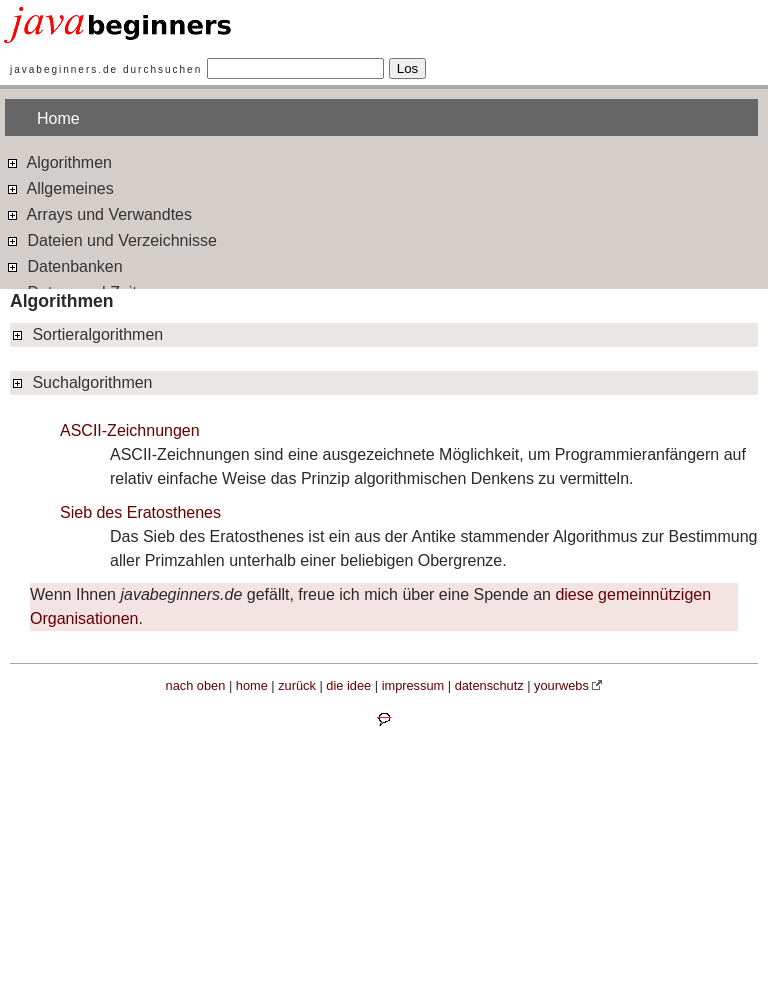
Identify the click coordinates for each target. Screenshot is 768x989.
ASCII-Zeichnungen (130, 430)
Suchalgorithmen (81, 382)
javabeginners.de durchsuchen (106, 69)
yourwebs (561, 685)
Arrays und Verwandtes (98, 213)
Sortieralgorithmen (86, 334)
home (252, 685)
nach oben (196, 685)
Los (408, 68)
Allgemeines (59, 187)
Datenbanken (64, 265)
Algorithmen (58, 161)
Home (58, 118)
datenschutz (489, 685)
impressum (413, 685)
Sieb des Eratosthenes (140, 512)
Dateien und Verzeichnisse (111, 239)
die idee (348, 685)
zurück (297, 685)
